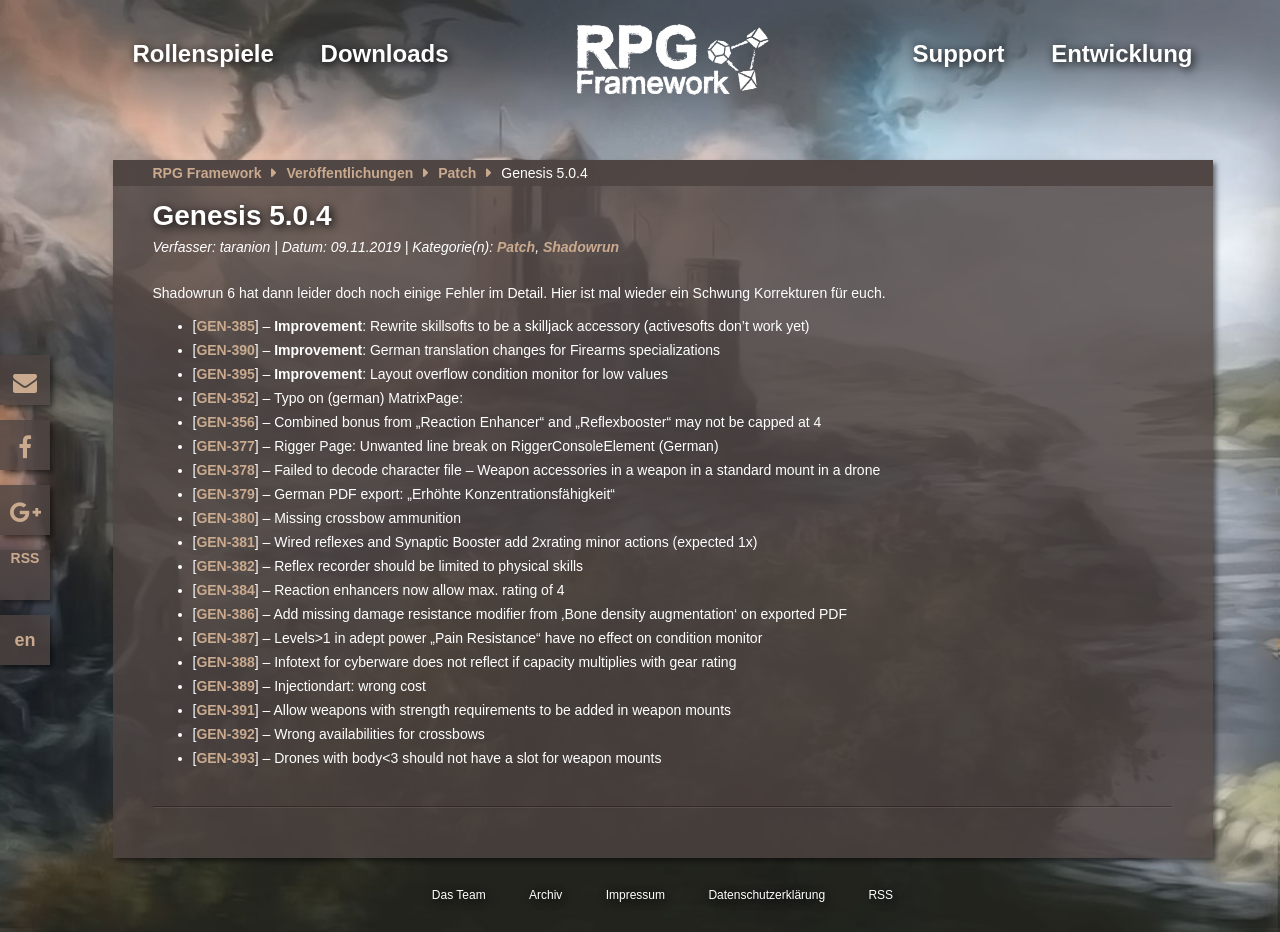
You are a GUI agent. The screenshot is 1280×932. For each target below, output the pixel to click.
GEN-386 (225, 614)
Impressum (635, 895)
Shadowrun (581, 247)
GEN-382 (225, 566)
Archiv (545, 895)
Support (959, 53)
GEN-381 (225, 542)
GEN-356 (225, 422)
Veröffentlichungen (349, 173)
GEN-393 (225, 758)
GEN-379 (225, 494)
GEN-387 (225, 638)
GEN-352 (225, 398)
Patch (457, 173)
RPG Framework (207, 173)
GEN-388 (225, 662)
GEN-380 (225, 518)
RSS (25, 558)
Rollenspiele (203, 53)
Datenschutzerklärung (766, 895)
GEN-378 (225, 470)
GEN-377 (225, 446)
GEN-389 (225, 686)
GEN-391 (225, 710)
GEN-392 (225, 734)
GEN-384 (225, 590)
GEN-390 (225, 350)
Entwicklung (1121, 53)
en (24, 640)
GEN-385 (225, 326)
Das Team (459, 895)
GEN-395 (225, 374)
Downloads (385, 53)
